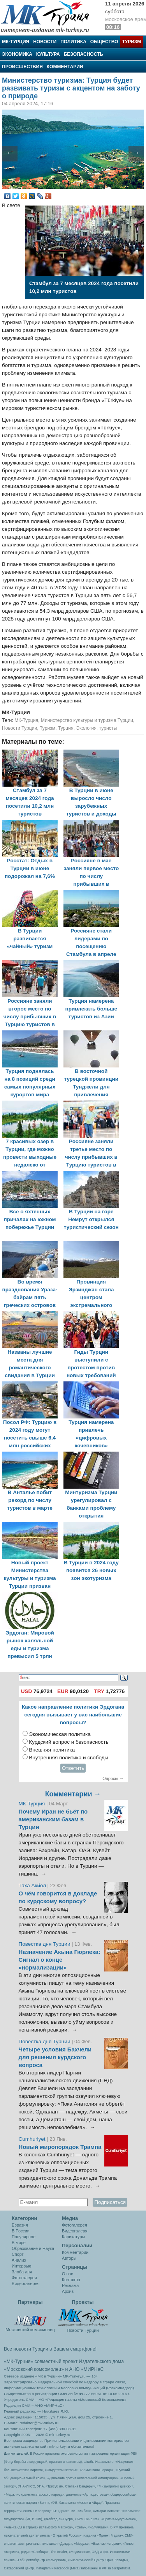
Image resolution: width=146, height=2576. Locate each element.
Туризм (131, 41)
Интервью (21, 2266)
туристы (108, 728)
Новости (44, 41)
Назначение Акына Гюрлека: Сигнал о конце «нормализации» (59, 1960)
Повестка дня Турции (45, 1944)
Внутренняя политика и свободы (68, 1757)
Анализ (19, 2260)
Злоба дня (22, 2271)
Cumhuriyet (33, 2139)
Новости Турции (19, 728)
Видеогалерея (25, 2283)
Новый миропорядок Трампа (60, 2147)
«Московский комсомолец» (34, 2369)
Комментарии (65, 66)
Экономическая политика (60, 1734)
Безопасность (83, 54)
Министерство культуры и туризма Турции (87, 720)
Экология (86, 728)
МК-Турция (15, 41)
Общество (104, 41)
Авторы (69, 2258)
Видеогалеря (74, 2231)
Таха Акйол (32, 1885)
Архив (68, 2291)
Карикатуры (73, 2236)
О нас (67, 2273)
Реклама (70, 2285)
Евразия (20, 2225)
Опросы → (112, 1778)
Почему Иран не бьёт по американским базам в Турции (53, 1819)
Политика (73, 41)
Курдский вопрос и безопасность (69, 1742)
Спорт (17, 2254)
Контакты (71, 2279)
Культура (48, 54)
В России (21, 2231)
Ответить (73, 1768)
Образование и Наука (33, 2248)
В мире (19, 2242)
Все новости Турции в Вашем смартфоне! (50, 2349)
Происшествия (22, 66)
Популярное (23, 2236)
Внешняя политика (52, 1750)
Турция (66, 728)
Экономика (17, 54)
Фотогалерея (24, 2277)
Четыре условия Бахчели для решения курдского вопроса (55, 2057)
